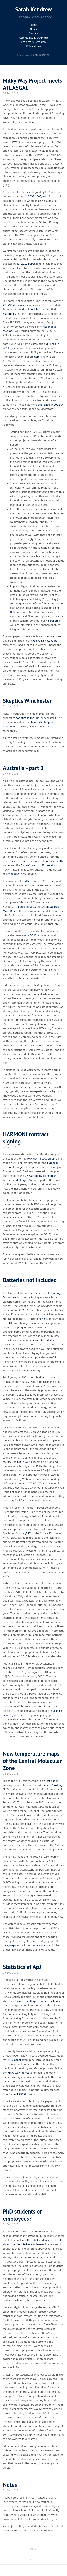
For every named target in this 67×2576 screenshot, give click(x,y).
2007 (38, 196)
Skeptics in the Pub (27, 718)
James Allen (41, 906)
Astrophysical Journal (45, 640)
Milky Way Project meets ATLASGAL (32, 84)
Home (33, 24)
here (20, 122)
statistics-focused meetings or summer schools (31, 2001)
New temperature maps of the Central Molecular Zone (32, 1761)
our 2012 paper (25, 263)
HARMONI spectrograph (41, 1158)
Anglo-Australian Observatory (39, 865)
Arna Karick (37, 911)
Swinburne (12, 874)
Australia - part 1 (23, 768)
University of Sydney (15, 861)
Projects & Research (33, 42)
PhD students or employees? (22, 2215)
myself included (42, 1340)
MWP (16, 142)
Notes (33, 29)
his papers (52, 620)
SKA (13, 1537)
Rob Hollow (17, 911)
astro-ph (52, 636)
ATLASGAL (20, 2094)
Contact (33, 33)
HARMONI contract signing (26, 1137)
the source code (35, 1945)
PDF (10, 1323)
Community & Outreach (33, 37)
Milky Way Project (18, 2072)
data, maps (9, 1945)
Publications (33, 46)
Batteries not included (30, 1280)
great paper (51, 1781)
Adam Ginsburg (53, 1785)
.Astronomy (9, 832)
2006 (31, 196)
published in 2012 (49, 404)
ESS (28, 1533)
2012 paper (14, 2060)
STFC (21, 1310)
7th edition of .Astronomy (40, 881)
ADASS (32, 935)
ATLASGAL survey (13, 305)
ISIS (19, 1462)
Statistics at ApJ (22, 1966)
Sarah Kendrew (33, 9)
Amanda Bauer (24, 906)
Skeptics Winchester (27, 700)
